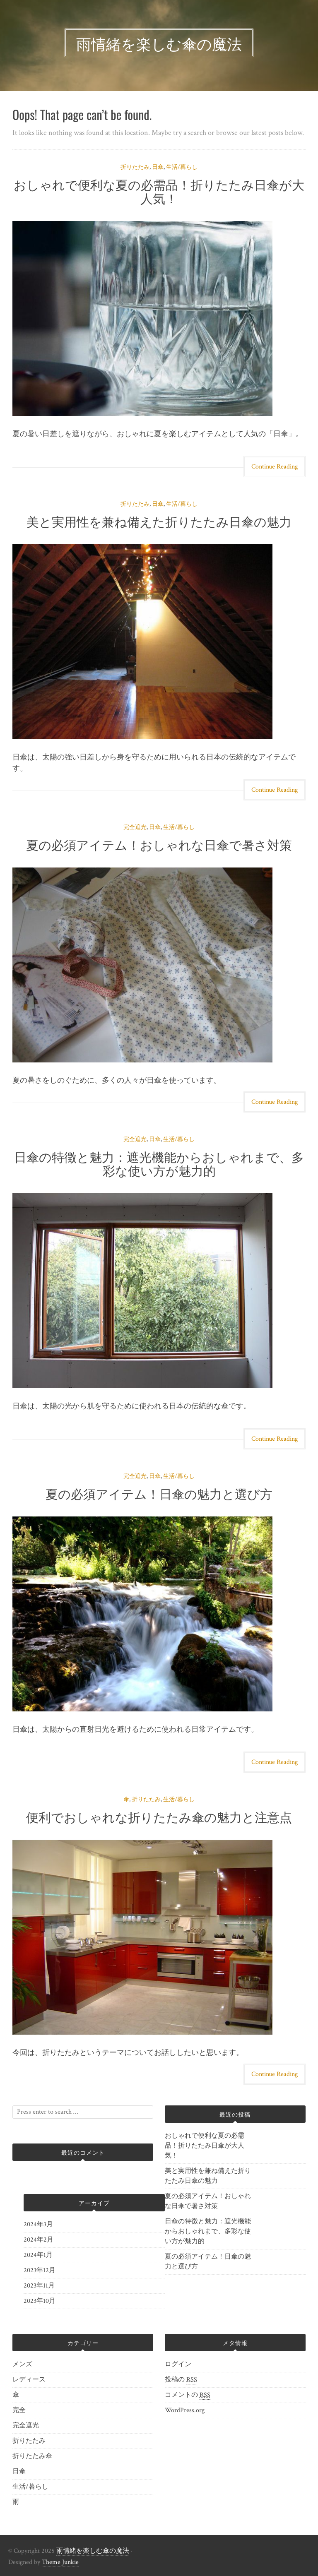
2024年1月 (38, 2255)
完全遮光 (135, 827)
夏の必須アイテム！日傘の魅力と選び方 (159, 1493)
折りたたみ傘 (32, 2456)
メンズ (22, 2364)
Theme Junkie (60, 2562)
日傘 (158, 167)
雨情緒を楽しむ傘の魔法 (92, 2551)
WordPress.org (185, 2410)
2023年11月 (39, 2285)
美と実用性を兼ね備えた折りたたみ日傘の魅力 (159, 521)
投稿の (181, 2379)
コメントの (187, 2395)
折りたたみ (134, 167)
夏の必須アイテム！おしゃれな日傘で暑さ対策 (159, 844)
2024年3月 (38, 2224)
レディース (29, 2379)
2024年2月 (38, 2239)
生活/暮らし (182, 167)
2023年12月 (39, 2270)
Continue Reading (274, 466)
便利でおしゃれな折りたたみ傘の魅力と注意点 (159, 1816)
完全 (19, 2410)
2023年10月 (39, 2301)
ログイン (178, 2364)
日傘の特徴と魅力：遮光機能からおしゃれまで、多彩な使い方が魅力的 (159, 1163)
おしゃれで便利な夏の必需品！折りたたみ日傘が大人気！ (159, 191)
